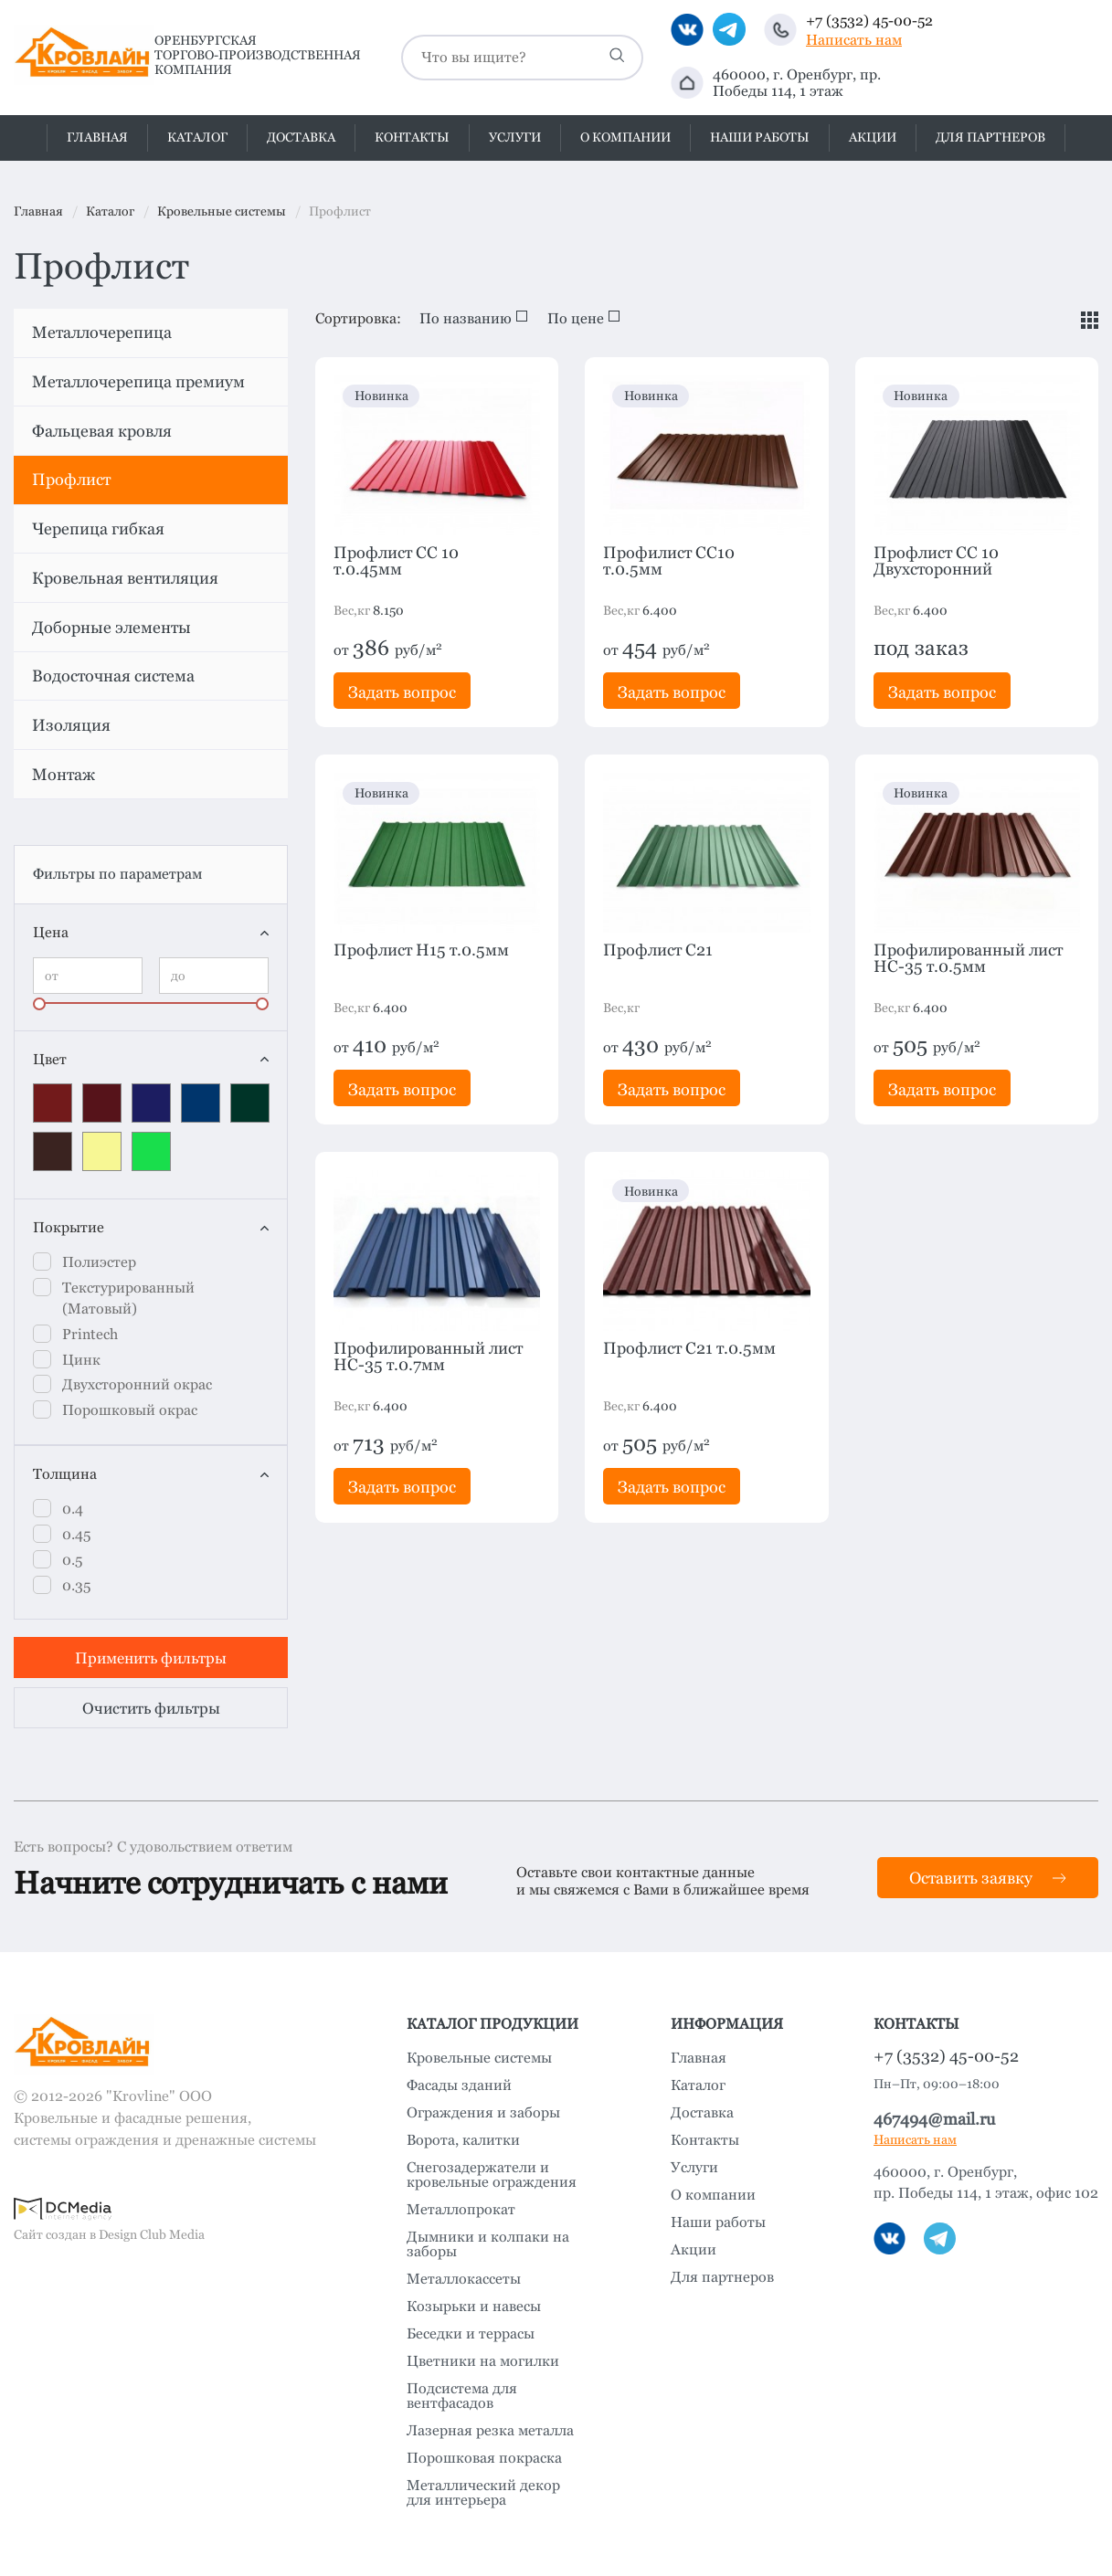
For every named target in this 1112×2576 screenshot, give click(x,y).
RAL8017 (52, 1151)
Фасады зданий (459, 2085)
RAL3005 (52, 1103)
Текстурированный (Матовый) (128, 1298)
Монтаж (63, 774)
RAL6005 (250, 1103)
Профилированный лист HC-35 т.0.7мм (428, 1356)
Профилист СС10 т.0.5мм (669, 560)
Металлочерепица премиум (138, 381)
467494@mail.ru (934, 2118)
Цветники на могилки (483, 2361)
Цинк (81, 1359)
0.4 (72, 1508)
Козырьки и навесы (474, 2306)
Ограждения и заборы (483, 2113)
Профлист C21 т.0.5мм (689, 1348)
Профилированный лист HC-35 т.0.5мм (968, 958)
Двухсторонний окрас (137, 1384)
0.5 (72, 1559)
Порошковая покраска (484, 2458)
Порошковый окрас (129, 1410)
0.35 (76, 1585)
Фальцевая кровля (102, 430)
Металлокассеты (464, 2279)
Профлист (71, 479)
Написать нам (854, 40)
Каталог (197, 137)
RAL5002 (151, 1103)
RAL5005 (200, 1103)
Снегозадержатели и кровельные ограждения (492, 2175)
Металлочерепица (102, 332)
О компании (625, 137)
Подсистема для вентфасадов (462, 2396)
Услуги (515, 137)
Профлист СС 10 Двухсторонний (936, 560)
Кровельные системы (479, 2058)
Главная (97, 137)
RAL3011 (102, 1103)
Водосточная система (113, 675)
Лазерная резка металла (490, 2430)
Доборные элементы (111, 627)
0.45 (76, 1534)
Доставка (301, 137)
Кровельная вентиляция (125, 577)
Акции (872, 137)
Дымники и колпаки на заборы (488, 2244)
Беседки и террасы (471, 2334)
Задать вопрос (402, 692)
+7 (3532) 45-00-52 (869, 20)
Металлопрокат (461, 2209)
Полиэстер (99, 1262)
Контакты (412, 137)
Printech (90, 1334)
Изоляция (71, 724)
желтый (102, 1151)
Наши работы (760, 137)
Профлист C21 (658, 950)
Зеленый (151, 1151)
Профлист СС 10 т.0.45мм (396, 560)
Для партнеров (990, 137)
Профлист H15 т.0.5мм (421, 950)
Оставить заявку (987, 1877)
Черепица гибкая (98, 528)
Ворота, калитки (463, 2140)
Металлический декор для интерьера (483, 2492)
